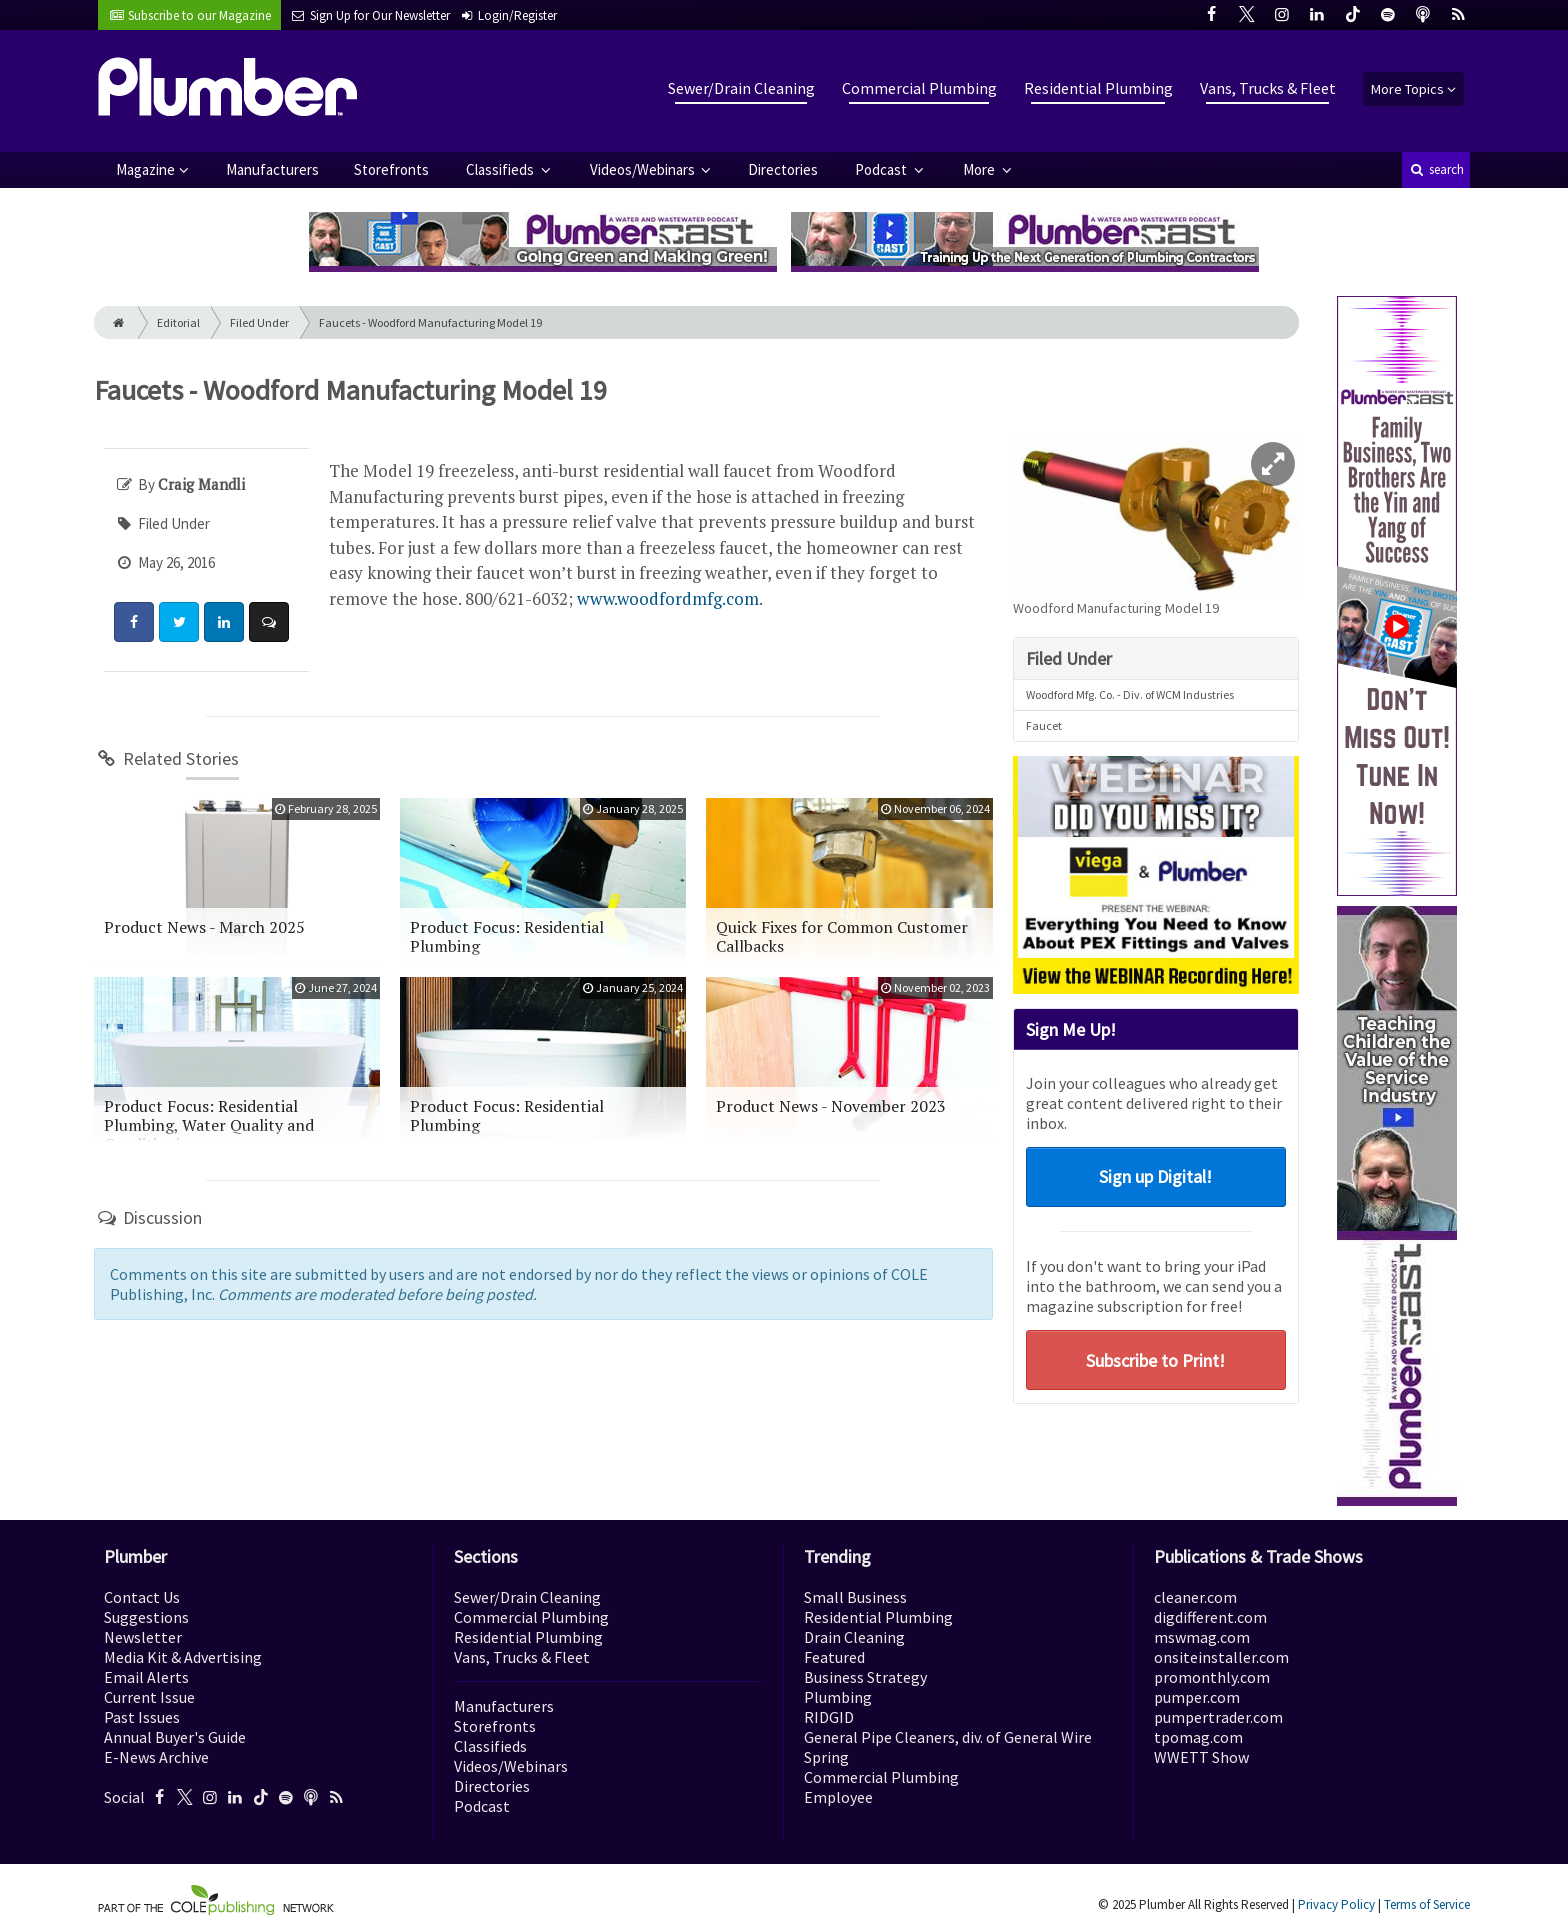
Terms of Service (1427, 1904)
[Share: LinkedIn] (224, 622)
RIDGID (829, 1717)
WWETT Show (1201, 1757)
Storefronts (391, 169)
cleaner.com (1195, 1597)
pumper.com (1197, 1697)
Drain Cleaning (854, 1637)
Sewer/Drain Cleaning (741, 88)
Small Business (855, 1597)
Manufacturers (272, 169)
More (980, 169)
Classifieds (501, 169)
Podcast (882, 169)
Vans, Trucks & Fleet (1268, 88)
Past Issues (142, 1717)
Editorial (178, 322)
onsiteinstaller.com (1221, 1657)
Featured (834, 1657)
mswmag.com (1202, 1637)
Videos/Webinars (644, 169)
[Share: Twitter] (179, 622)
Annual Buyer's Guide (175, 1737)
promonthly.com (1212, 1677)
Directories (783, 169)
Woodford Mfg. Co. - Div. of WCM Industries (1130, 694)
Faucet (1044, 725)
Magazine (145, 169)
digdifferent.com (1210, 1617)
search (1436, 169)
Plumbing (838, 1697)
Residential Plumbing (1098, 88)
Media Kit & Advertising (183, 1657)
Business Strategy (865, 1677)
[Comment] (269, 622)
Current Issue (149, 1697)
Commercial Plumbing (919, 88)
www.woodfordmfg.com (668, 598)
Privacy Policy (1336, 1904)
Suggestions (146, 1617)
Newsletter (143, 1637)
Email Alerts (146, 1677)
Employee (838, 1797)
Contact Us (142, 1597)
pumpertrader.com (1218, 1717)
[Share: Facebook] (134, 622)
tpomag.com (1198, 1737)
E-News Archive (156, 1757)
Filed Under (259, 322)
